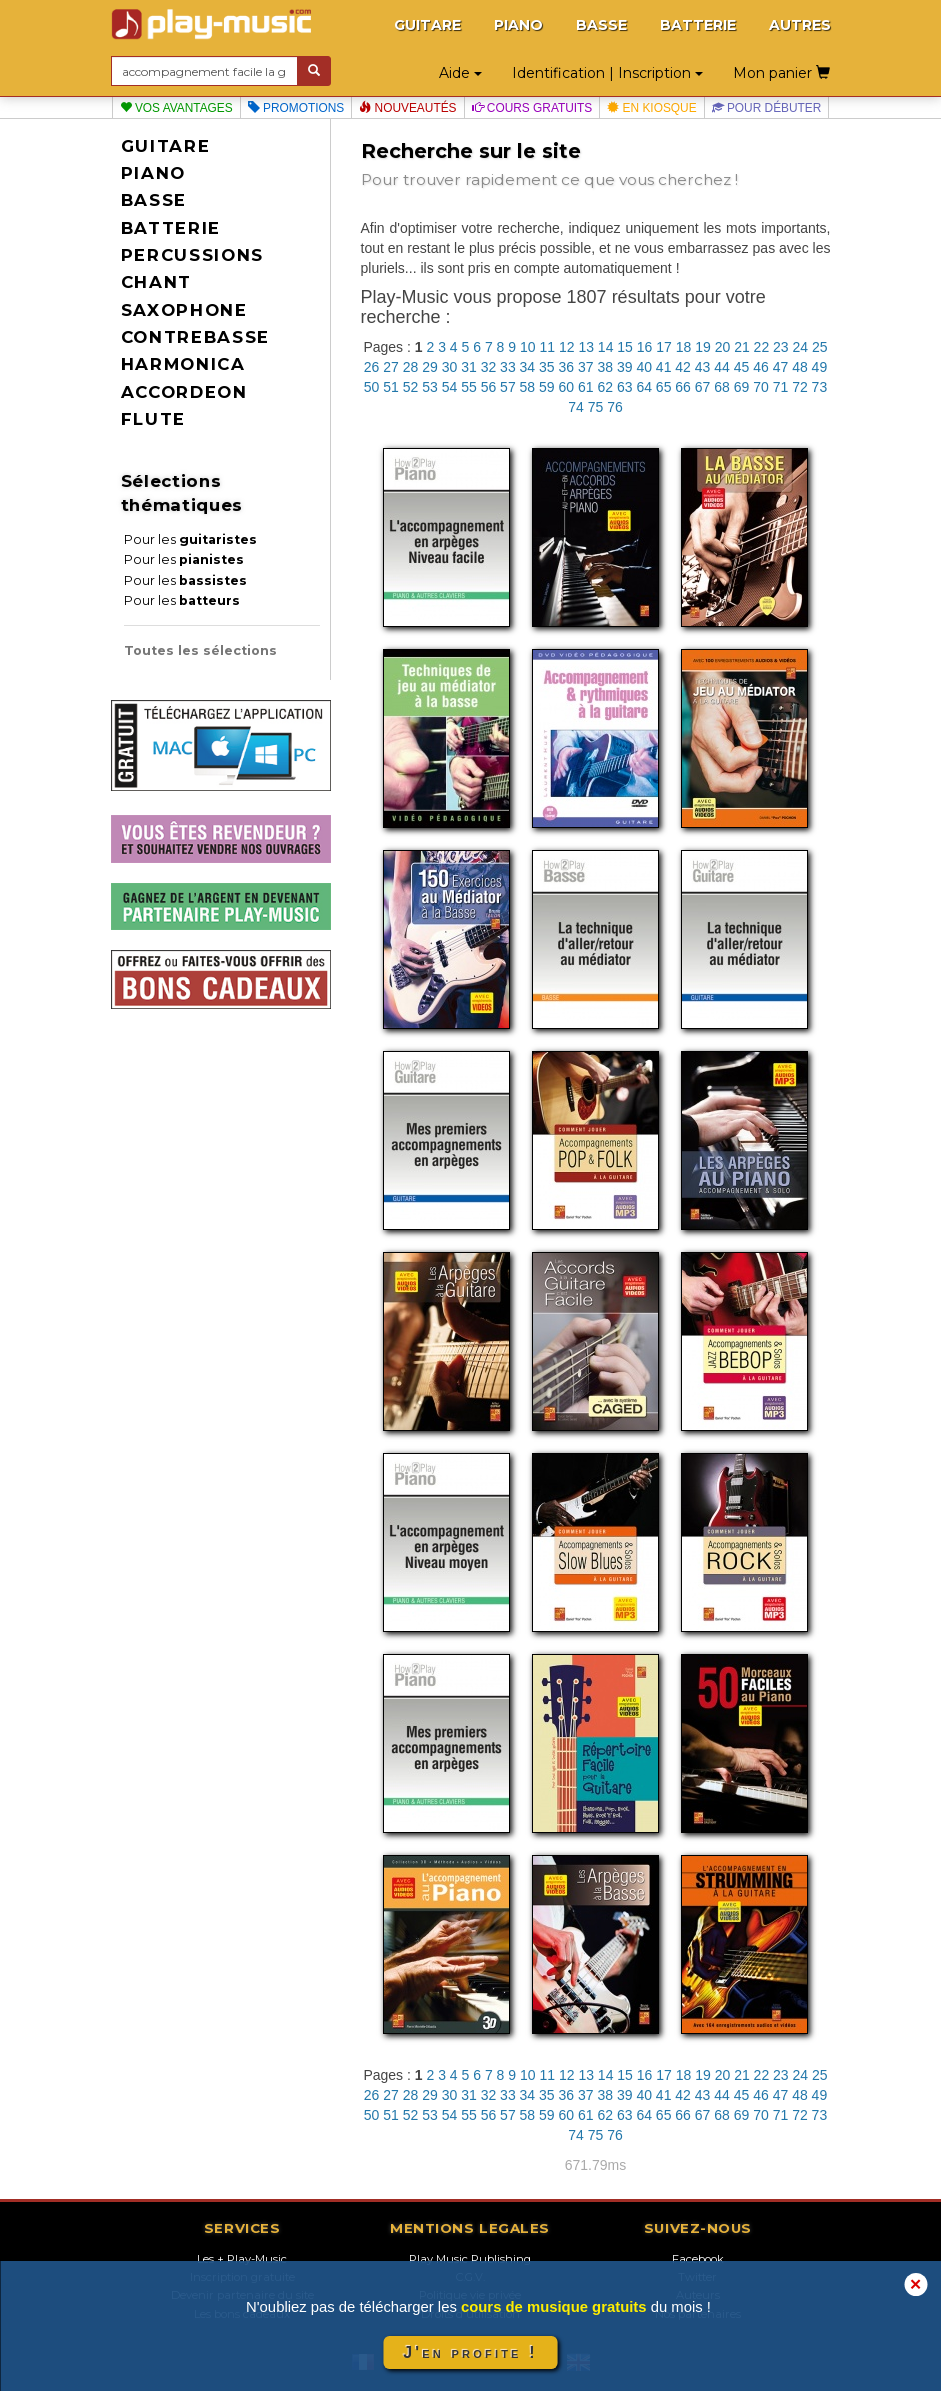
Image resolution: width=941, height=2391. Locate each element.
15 (625, 347)
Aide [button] (460, 73)
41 (664, 367)
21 (742, 347)
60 (567, 387)
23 (781, 347)
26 (372, 367)
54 (450, 387)
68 (722, 387)
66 (683, 387)
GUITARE (427, 25)
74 (576, 407)
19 (703, 347)
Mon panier (781, 73)
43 (703, 367)
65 (664, 387)
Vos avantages (176, 108)
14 (606, 347)
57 (508, 387)
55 (469, 387)
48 (800, 367)
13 (586, 347)
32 (489, 367)
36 (567, 367)
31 (469, 367)
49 (820, 367)
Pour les (190, 539)
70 (761, 387)
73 (820, 387)
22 (762, 347)
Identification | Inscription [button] (607, 73)
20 (723, 347)
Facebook (698, 2259)
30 (450, 367)
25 (820, 347)
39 (625, 367)
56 (489, 387)
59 (547, 387)
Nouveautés (407, 108)
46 (761, 367)
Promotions (296, 108)
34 (528, 367)
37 (586, 367)
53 (430, 387)
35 (547, 367)
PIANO (518, 25)
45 (742, 367)
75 (596, 407)
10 (528, 347)
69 (742, 387)
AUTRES (800, 25)
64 (644, 387)
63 (625, 387)
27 (391, 367)
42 (683, 367)
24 (801, 347)
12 (567, 347)
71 (781, 387)
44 (722, 367)
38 (605, 367)
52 (411, 387)
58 (528, 387)
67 (703, 387)
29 (430, 367)
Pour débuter (767, 108)
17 (664, 347)
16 (645, 347)
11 (547, 347)
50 (372, 387)
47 (781, 367)
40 (644, 367)
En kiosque (651, 108)
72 (800, 387)
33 (508, 367)
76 (615, 407)
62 (605, 387)
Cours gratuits (532, 108)
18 (684, 347)
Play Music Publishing (470, 2259)
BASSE (601, 25)
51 (391, 387)
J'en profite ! (470, 2352)
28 (411, 367)
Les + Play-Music (242, 2259)
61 (586, 387)
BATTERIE (698, 25)
